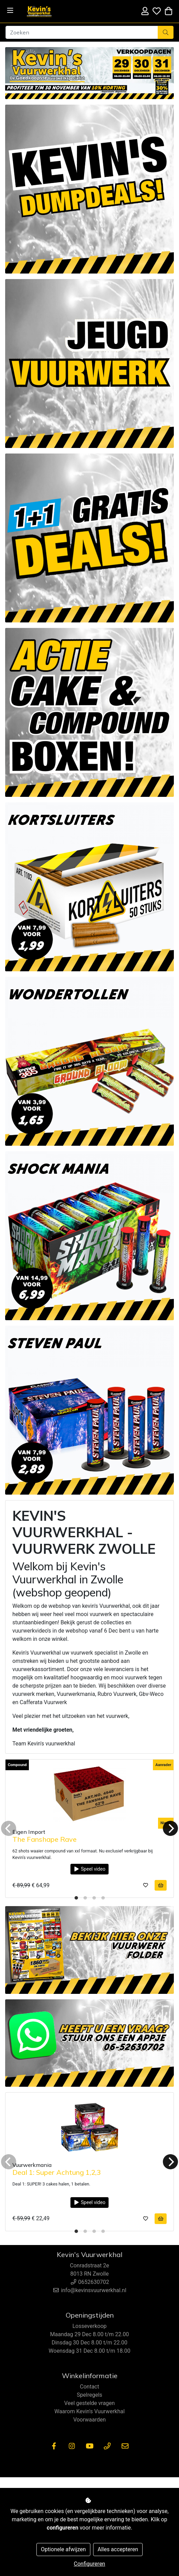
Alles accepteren (118, 2549)
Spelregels (89, 2395)
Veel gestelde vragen (89, 2403)
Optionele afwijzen (63, 2549)
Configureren (89, 2564)
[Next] (170, 1828)
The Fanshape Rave (44, 1839)
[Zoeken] (81, 32)
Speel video (89, 1869)
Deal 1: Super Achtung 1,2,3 (56, 2172)
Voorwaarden (89, 2419)
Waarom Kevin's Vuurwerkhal (89, 2411)
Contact (89, 2386)
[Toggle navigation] (10, 10)
